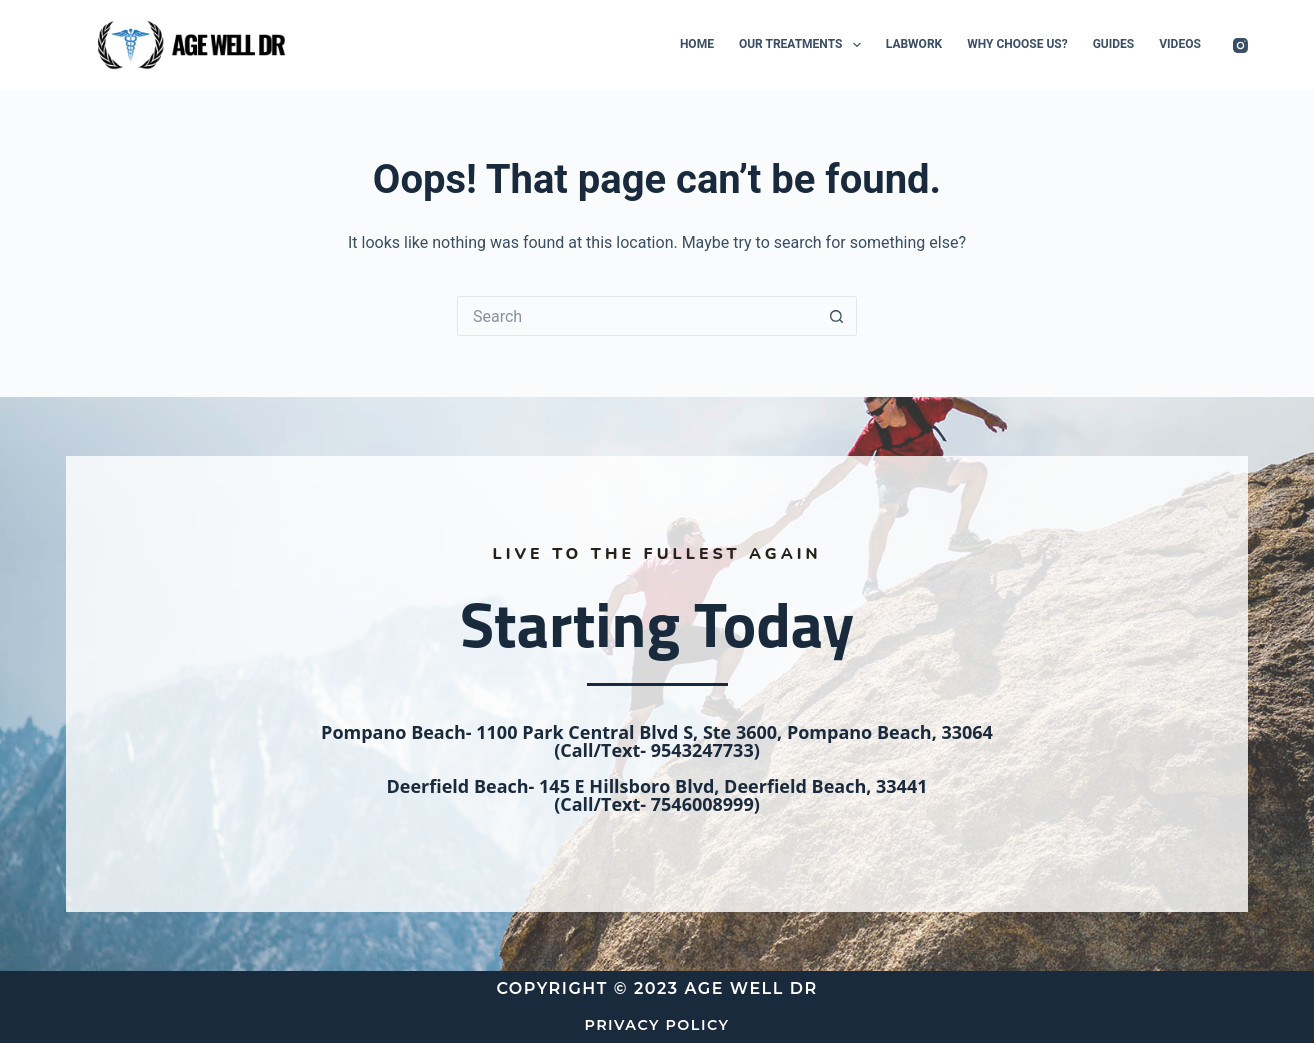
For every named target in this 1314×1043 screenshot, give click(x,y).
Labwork (914, 44)
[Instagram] (1240, 45)
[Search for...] (637, 316)
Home (697, 44)
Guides (1114, 44)
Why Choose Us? (1017, 44)
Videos (1180, 44)
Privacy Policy (657, 1024)
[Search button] (837, 316)
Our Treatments (804, 45)
